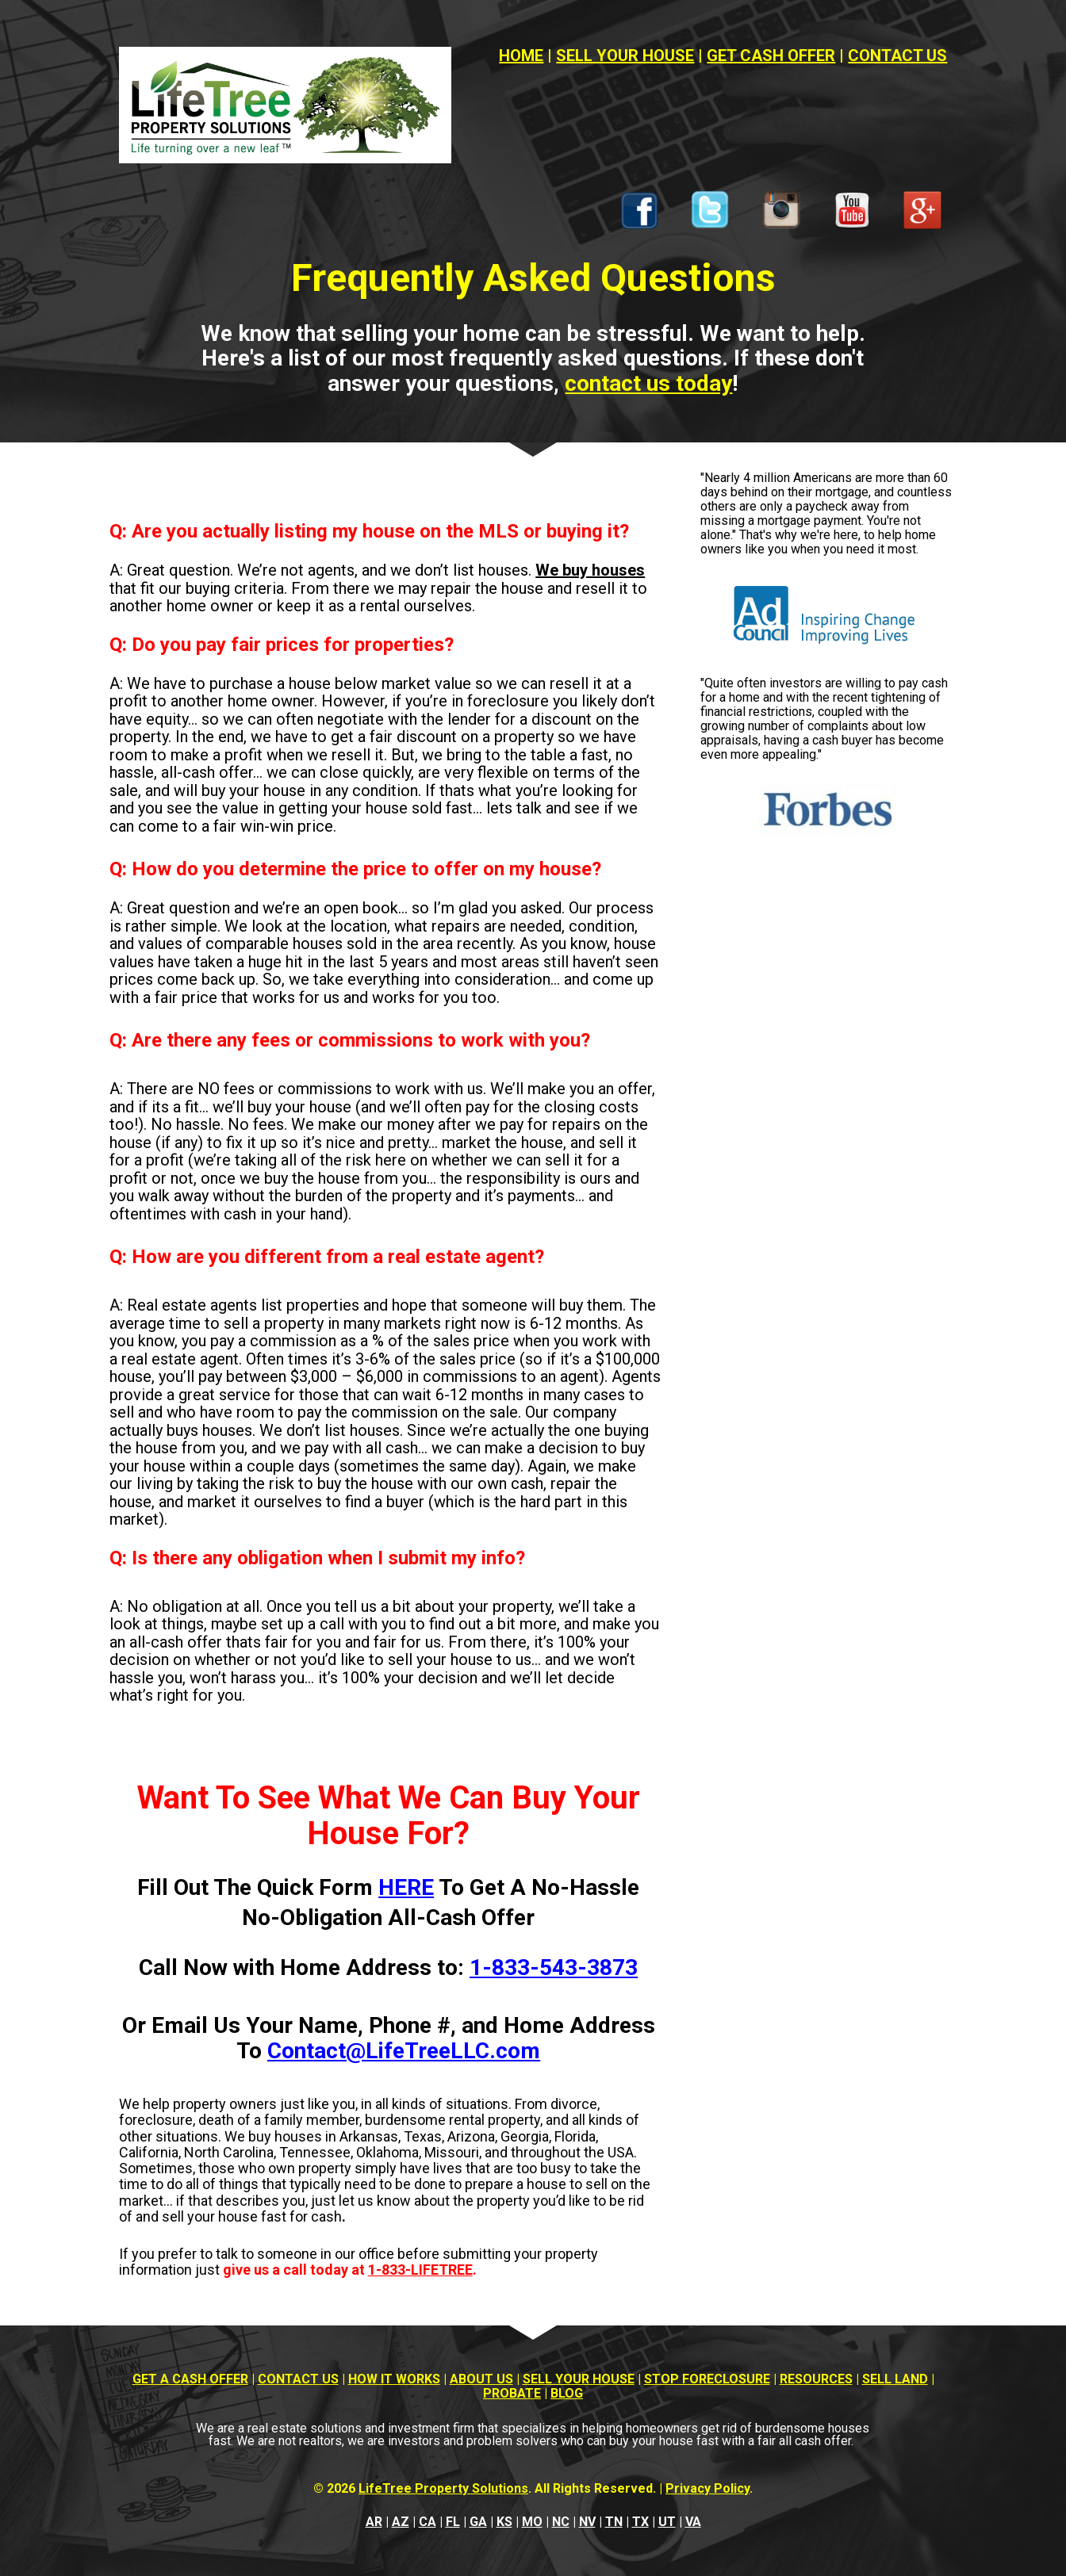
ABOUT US (481, 2379)
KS (504, 2521)
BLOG (566, 2393)
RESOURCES (816, 2379)
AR (374, 2521)
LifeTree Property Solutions (443, 2488)
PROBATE (512, 2393)
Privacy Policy (707, 2488)
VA (693, 2521)
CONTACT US (897, 55)
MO (532, 2521)
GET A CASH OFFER (190, 2379)
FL (453, 2521)
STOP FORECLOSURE (707, 2379)
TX (640, 2521)
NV (587, 2521)
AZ (400, 2521)
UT (667, 2521)
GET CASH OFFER (771, 55)
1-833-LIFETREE (420, 2269)
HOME (521, 55)
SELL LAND (895, 2379)
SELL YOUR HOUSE (625, 55)
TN (614, 2521)
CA (427, 2521)
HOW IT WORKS (394, 2379)
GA (478, 2521)
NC (560, 2521)
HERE (406, 1887)
